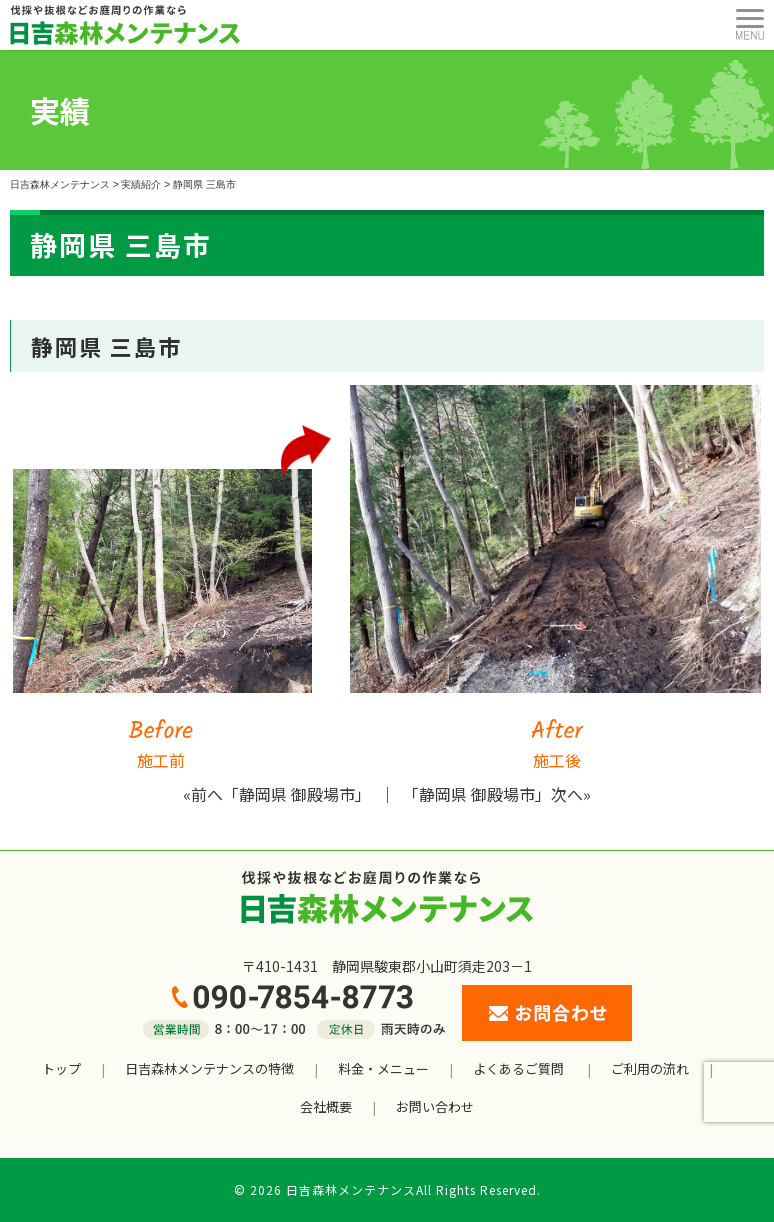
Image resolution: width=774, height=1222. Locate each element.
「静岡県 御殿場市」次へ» (497, 794)
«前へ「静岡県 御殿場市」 (277, 794)
